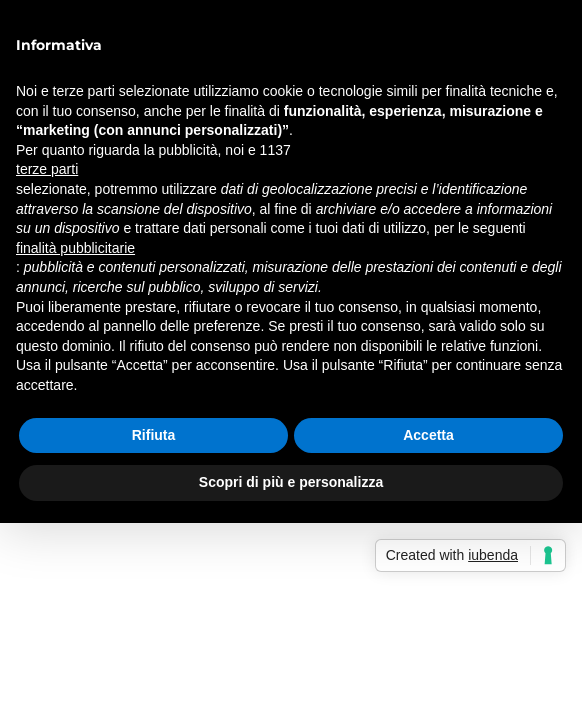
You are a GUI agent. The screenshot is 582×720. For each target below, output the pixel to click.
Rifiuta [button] (154, 435)
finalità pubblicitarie (75, 248)
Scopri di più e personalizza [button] (291, 482)
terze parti (47, 169)
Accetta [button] (428, 435)
